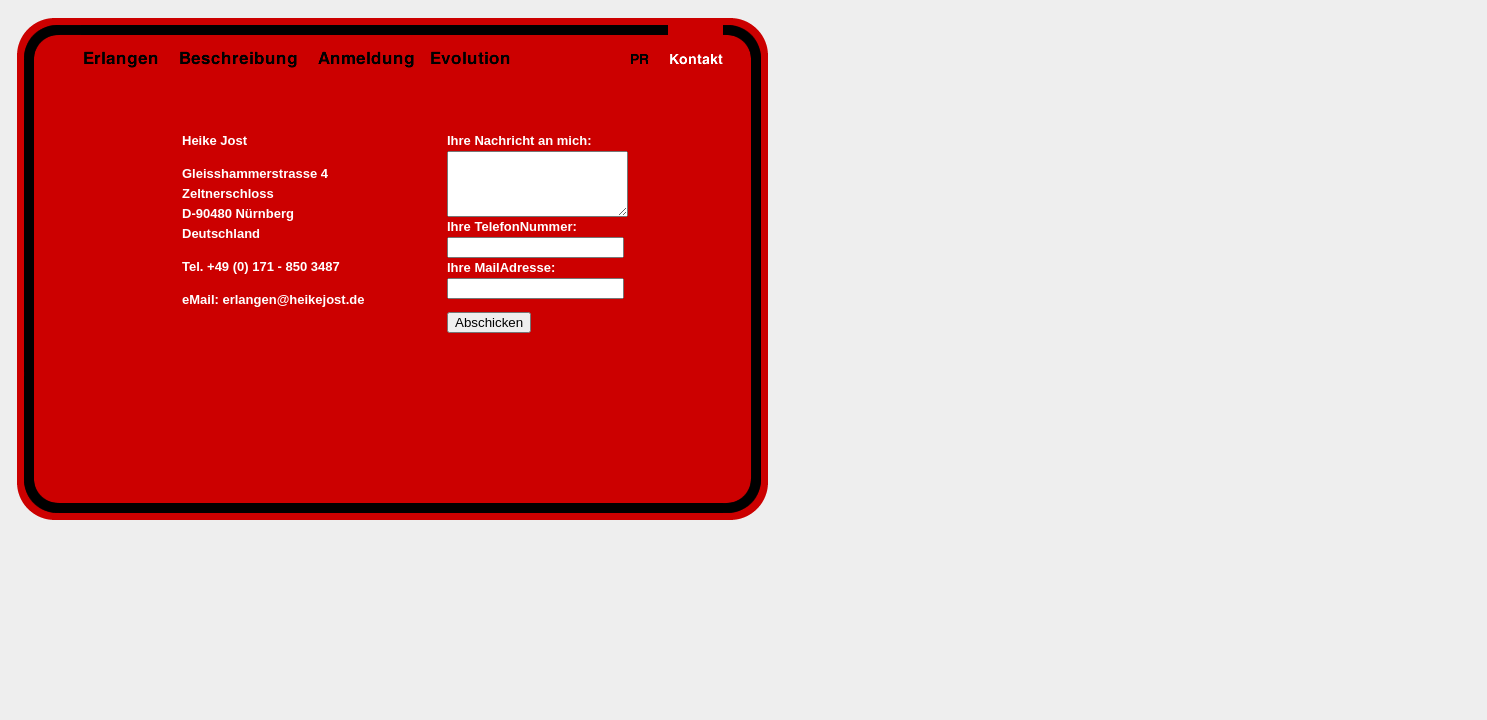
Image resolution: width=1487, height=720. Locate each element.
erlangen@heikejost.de (293, 299)
